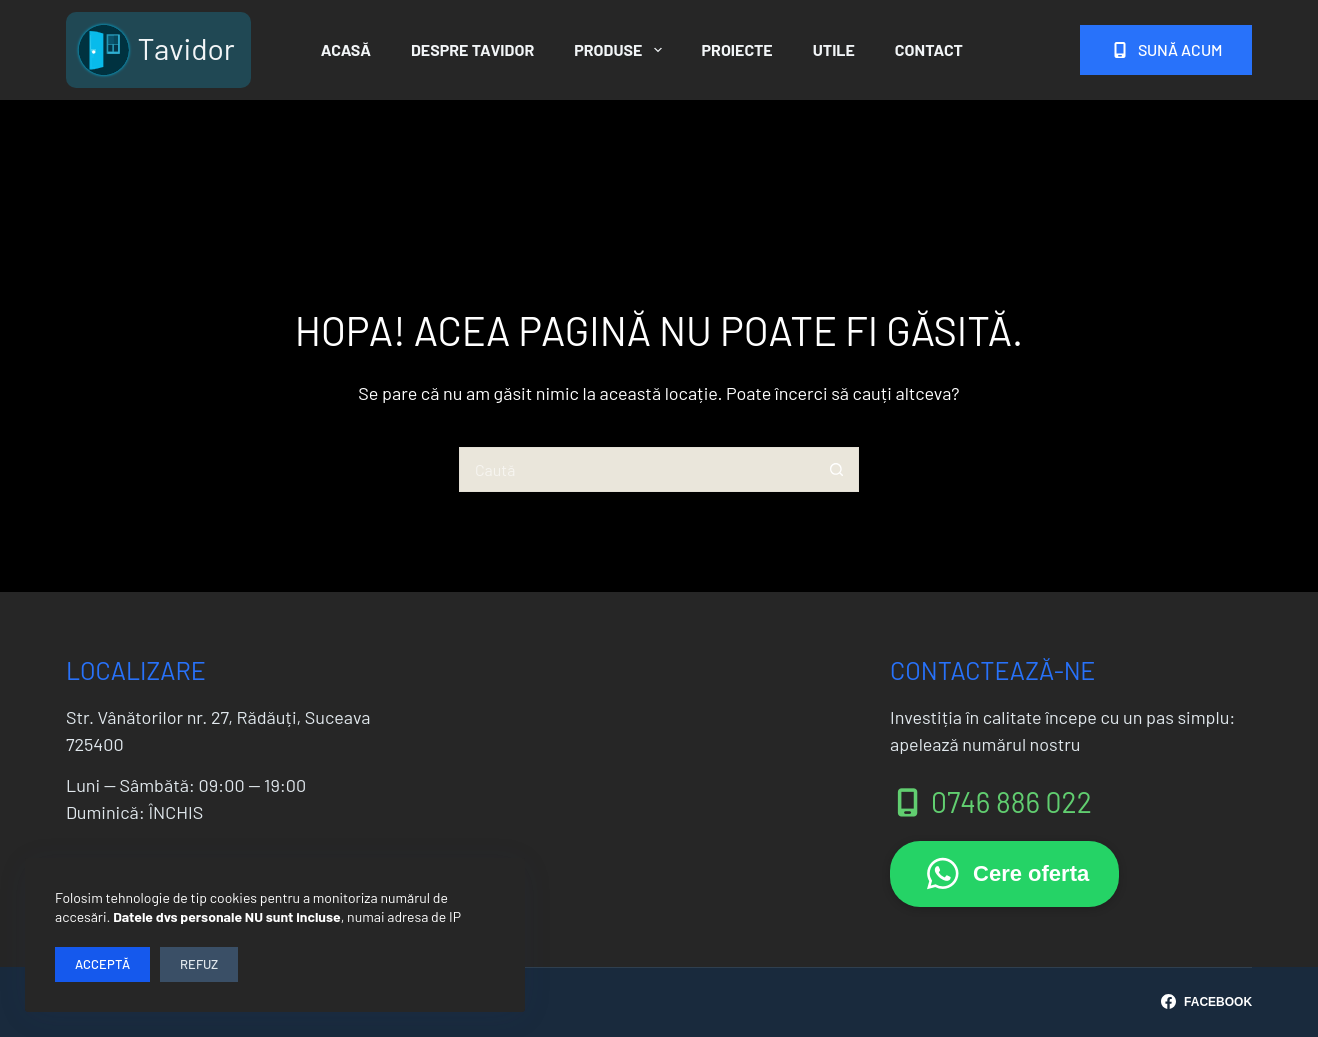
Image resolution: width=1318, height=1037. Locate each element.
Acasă (346, 49)
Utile (834, 49)
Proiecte (737, 49)
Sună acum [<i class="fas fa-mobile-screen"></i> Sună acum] (1166, 49)
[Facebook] (1206, 1002)
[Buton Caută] (836, 469)
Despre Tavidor (472, 49)
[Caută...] (636, 469)
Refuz (199, 964)
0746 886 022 (991, 802)
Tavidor (185, 48)
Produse (621, 50)
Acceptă (102, 964)
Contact (929, 49)
